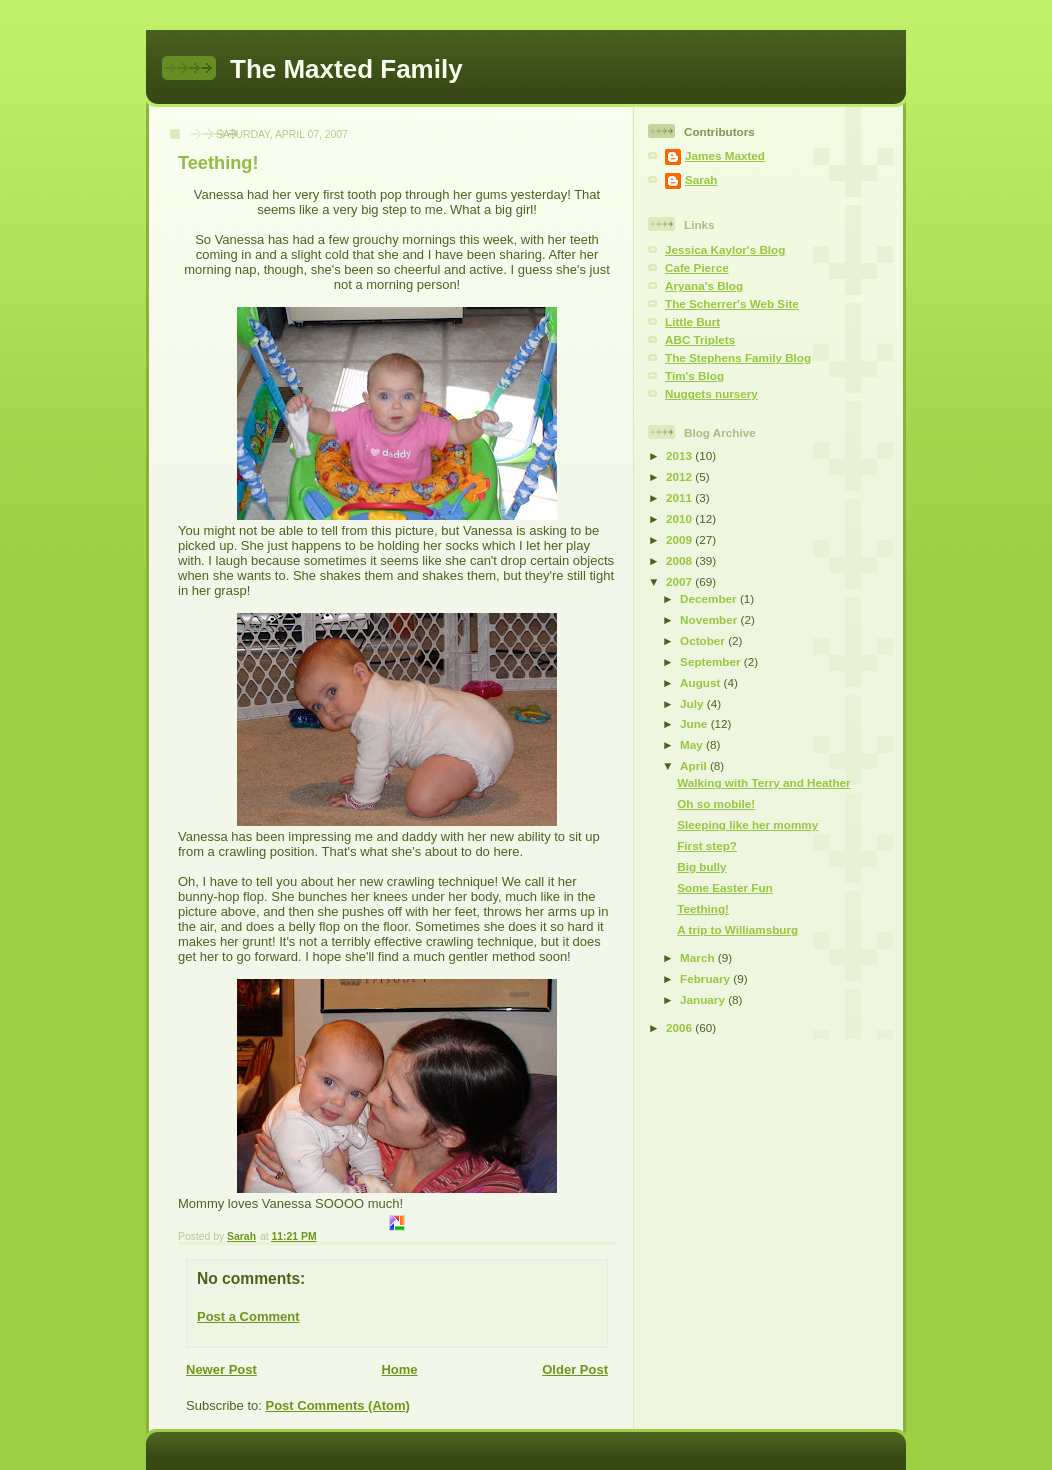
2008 (680, 560)
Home (399, 1369)
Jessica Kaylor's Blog (725, 249)
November (710, 619)
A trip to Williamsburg (737, 929)
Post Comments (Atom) (338, 1405)
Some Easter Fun (724, 887)
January (704, 999)
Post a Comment (248, 1316)
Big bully (701, 866)
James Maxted (725, 155)
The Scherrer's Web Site (732, 303)
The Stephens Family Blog (738, 357)
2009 (680, 539)
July (693, 703)
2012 (680, 476)
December (710, 598)
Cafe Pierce (697, 267)
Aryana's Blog (704, 285)
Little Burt (692, 321)
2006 (680, 1027)
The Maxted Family (346, 69)
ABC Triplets (700, 339)
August (702, 682)
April (695, 765)
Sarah (701, 179)
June (695, 723)
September (712, 661)
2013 (680, 455)
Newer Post (221, 1369)
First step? (707, 845)
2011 (680, 497)
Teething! (703, 908)
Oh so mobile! (716, 803)
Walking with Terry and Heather (763, 782)
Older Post (575, 1369)
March (699, 957)
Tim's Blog (694, 375)
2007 (680, 581)
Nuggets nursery (711, 393)
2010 (680, 518)
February (706, 978)
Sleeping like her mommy (747, 824)
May (693, 744)
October (704, 640)
